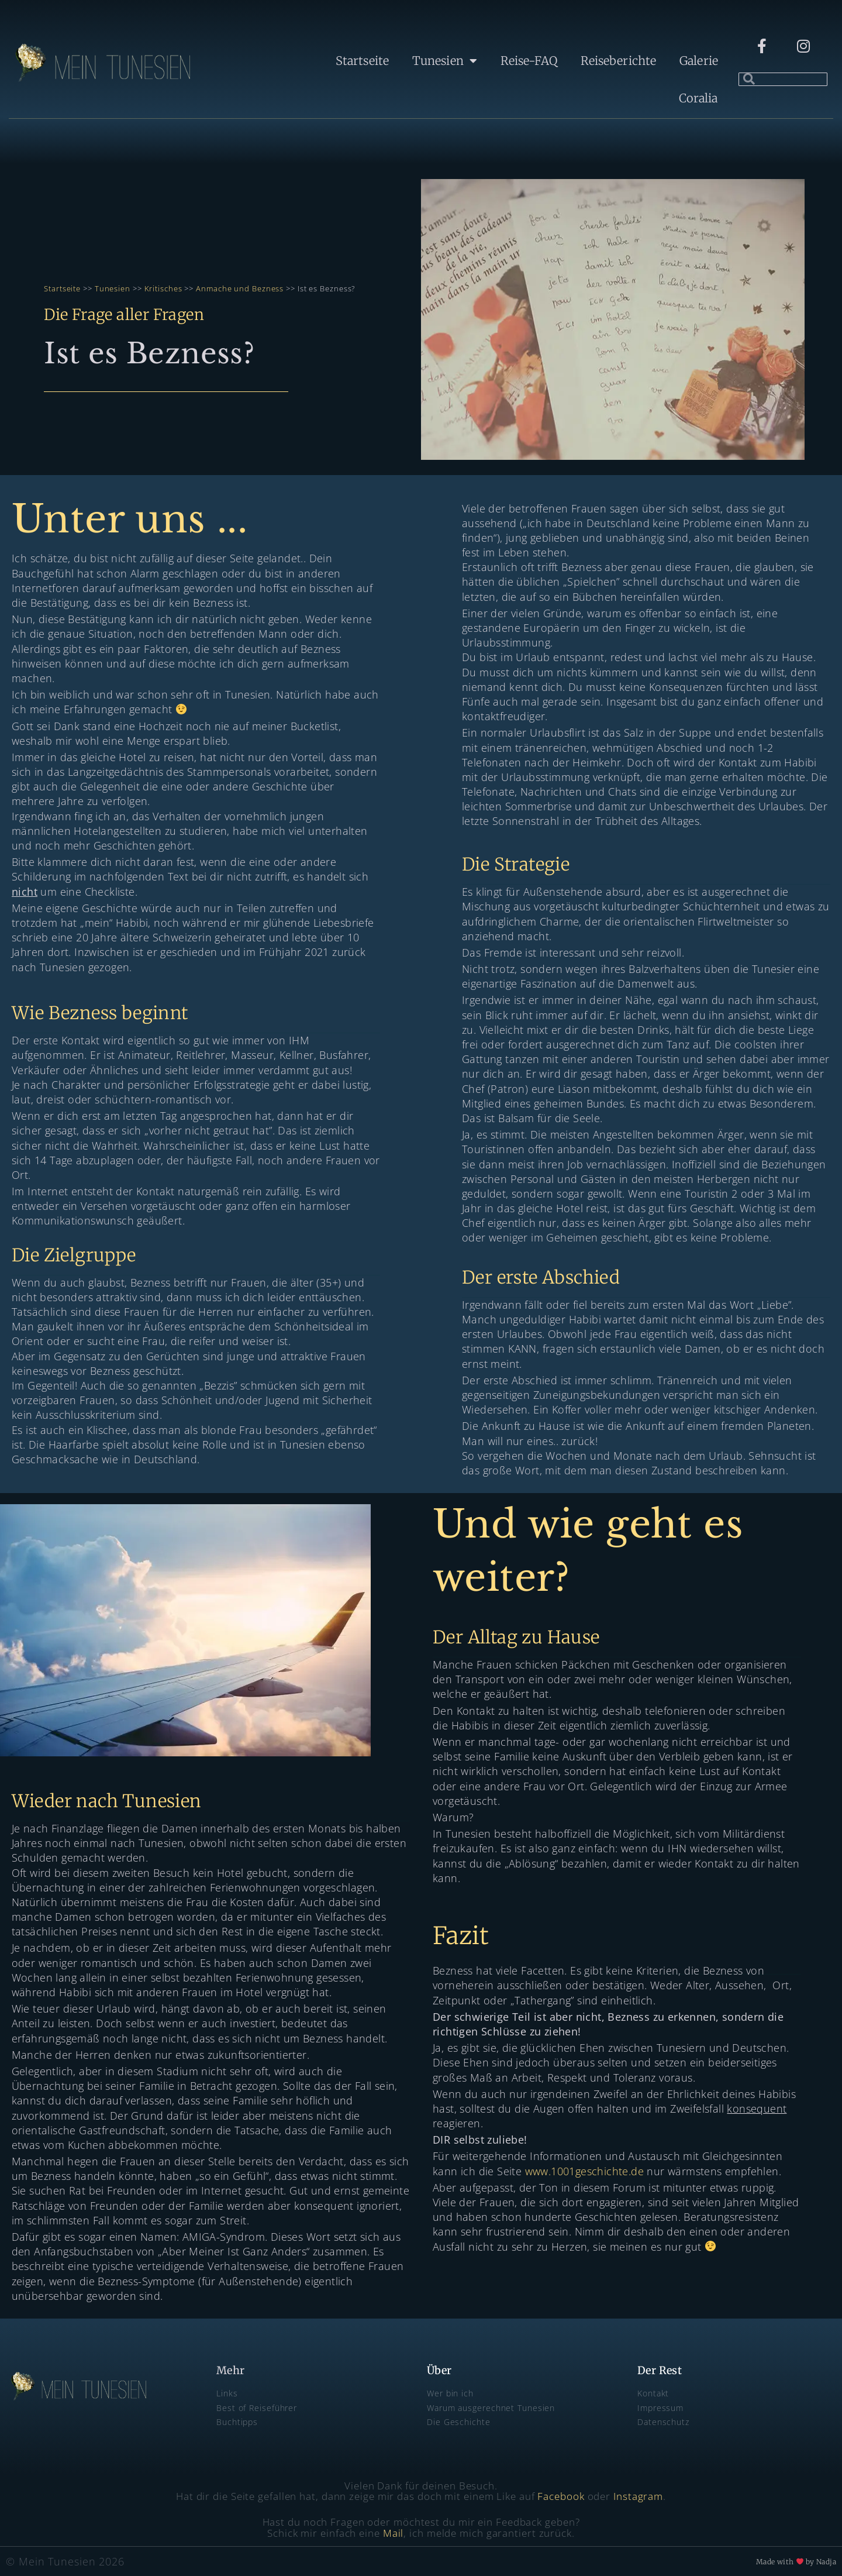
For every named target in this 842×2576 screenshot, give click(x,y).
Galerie (698, 60)
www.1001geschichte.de (584, 2171)
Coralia (698, 98)
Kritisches (162, 288)
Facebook (560, 2496)
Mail (393, 2533)
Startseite (362, 60)
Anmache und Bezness (240, 288)
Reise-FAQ (529, 60)
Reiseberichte (618, 60)
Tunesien (444, 61)
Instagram (638, 2496)
